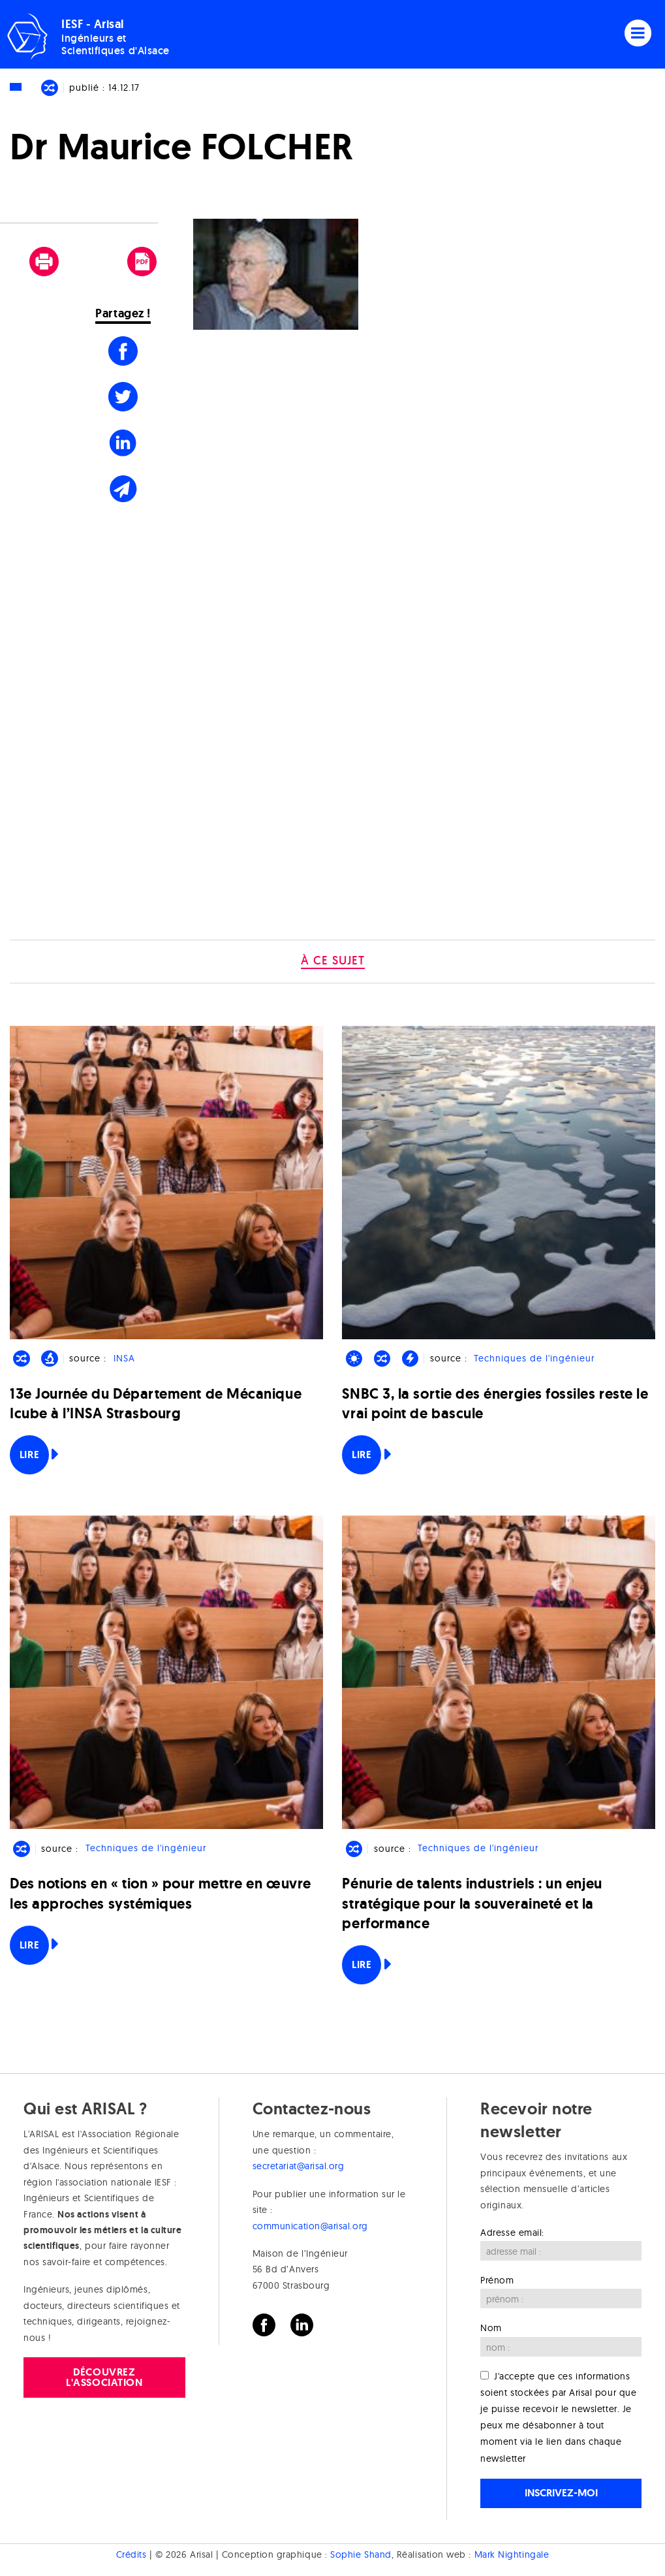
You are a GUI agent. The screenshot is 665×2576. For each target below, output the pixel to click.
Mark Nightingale (511, 2554)
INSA (124, 1358)
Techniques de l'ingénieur (534, 1358)
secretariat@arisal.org (299, 2166)
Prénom (497, 2280)
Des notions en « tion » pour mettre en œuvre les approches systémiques (160, 1893)
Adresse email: (512, 2232)
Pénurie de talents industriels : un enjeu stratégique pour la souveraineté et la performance (472, 1903)
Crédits (131, 2554)
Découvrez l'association (104, 2377)
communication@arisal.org (310, 2226)
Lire (29, 1454)
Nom (491, 2328)
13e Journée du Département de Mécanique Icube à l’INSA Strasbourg (156, 1403)
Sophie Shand (360, 2554)
